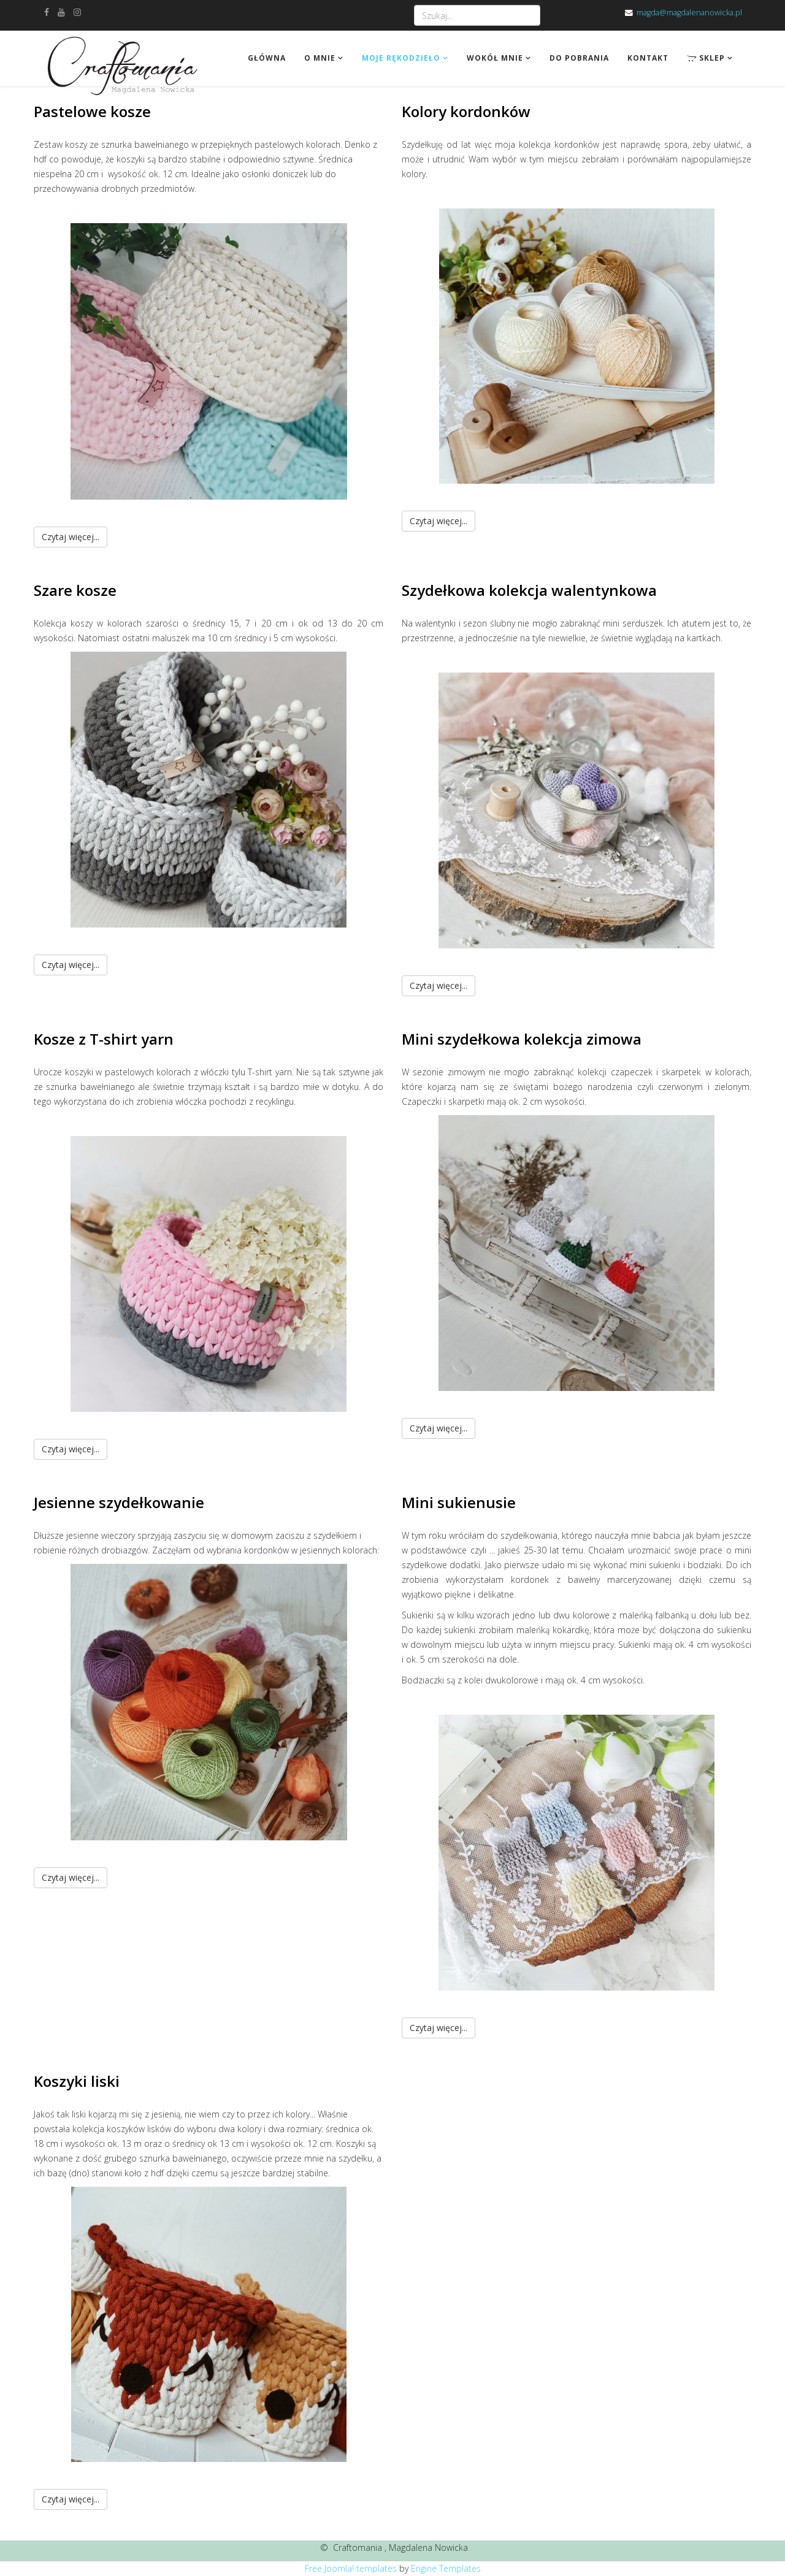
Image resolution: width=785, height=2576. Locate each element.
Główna (267, 58)
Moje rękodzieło (401, 58)
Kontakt (647, 58)
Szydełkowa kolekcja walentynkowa (529, 590)
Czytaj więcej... (70, 537)
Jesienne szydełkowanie (119, 1502)
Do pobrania (579, 58)
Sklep (706, 58)
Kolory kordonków (466, 111)
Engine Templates (446, 2568)
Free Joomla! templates (351, 2568)
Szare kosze (75, 590)
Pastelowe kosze (92, 111)
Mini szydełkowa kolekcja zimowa (521, 1039)
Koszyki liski (77, 2081)
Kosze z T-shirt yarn (104, 1039)
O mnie (319, 58)
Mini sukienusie (459, 1502)
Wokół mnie (495, 58)
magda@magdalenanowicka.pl (689, 12)
